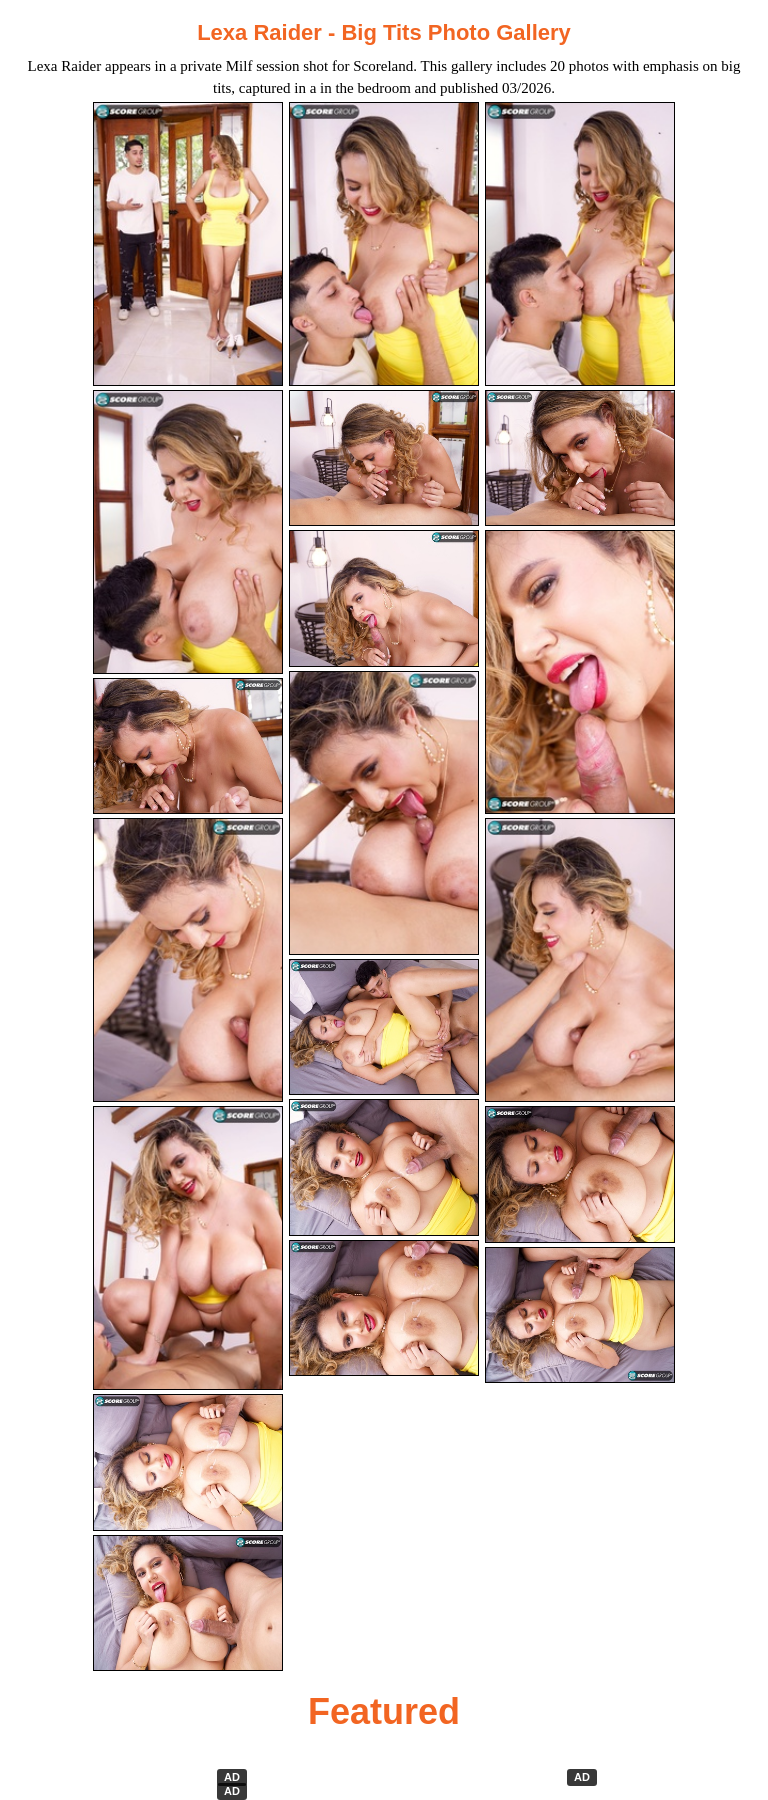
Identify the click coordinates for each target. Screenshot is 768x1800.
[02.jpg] (384, 244)
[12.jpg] (580, 960)
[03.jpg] (580, 244)
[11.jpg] (384, 813)
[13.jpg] (188, 1248)
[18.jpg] (580, 1315)
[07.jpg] (188, 746)
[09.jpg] (580, 672)
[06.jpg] (580, 458)
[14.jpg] (384, 1027)
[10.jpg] (188, 960)
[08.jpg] (384, 598)
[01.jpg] (188, 244)
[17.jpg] (384, 1167)
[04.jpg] (188, 532)
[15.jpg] (580, 1174)
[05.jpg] (384, 458)
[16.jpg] (188, 1462)
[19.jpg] (188, 1603)
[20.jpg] (384, 1308)
